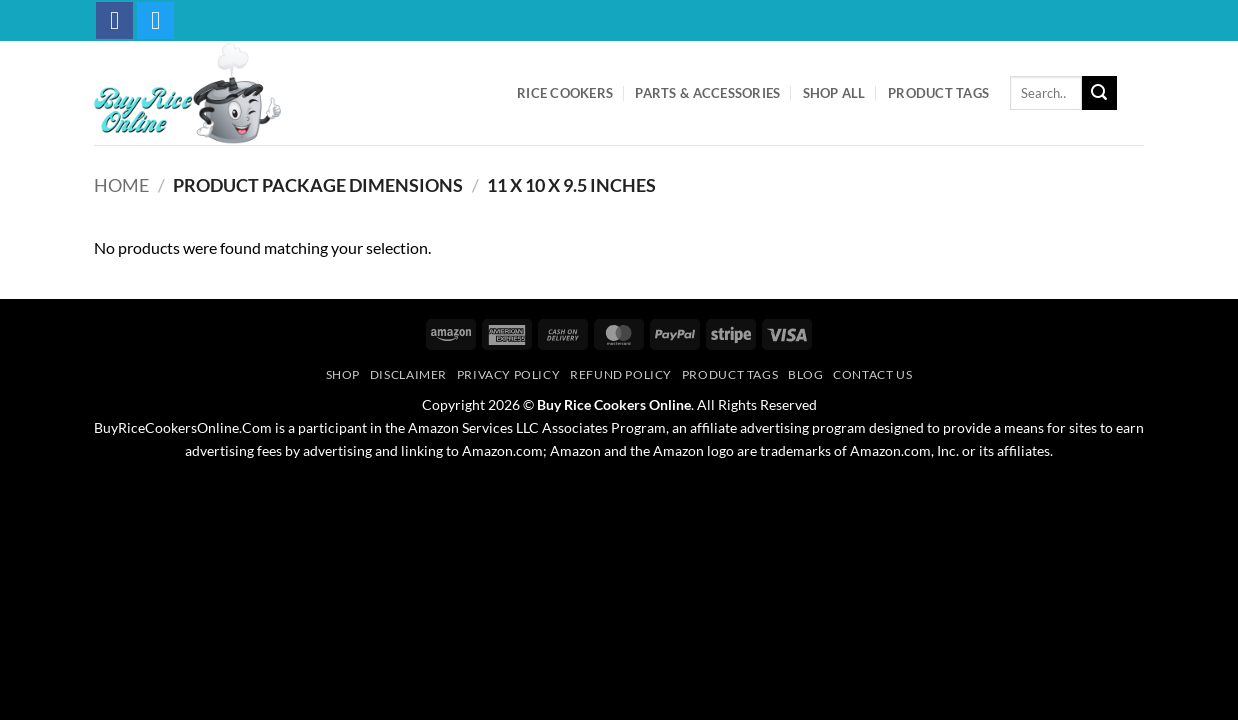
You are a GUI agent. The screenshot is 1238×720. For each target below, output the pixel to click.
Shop (343, 374)
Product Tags (938, 93)
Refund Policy (621, 374)
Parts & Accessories (707, 93)
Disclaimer (408, 374)
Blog (805, 374)
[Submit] (1099, 93)
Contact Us (872, 374)
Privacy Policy (509, 374)
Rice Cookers (565, 93)
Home (121, 185)
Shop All (834, 93)
